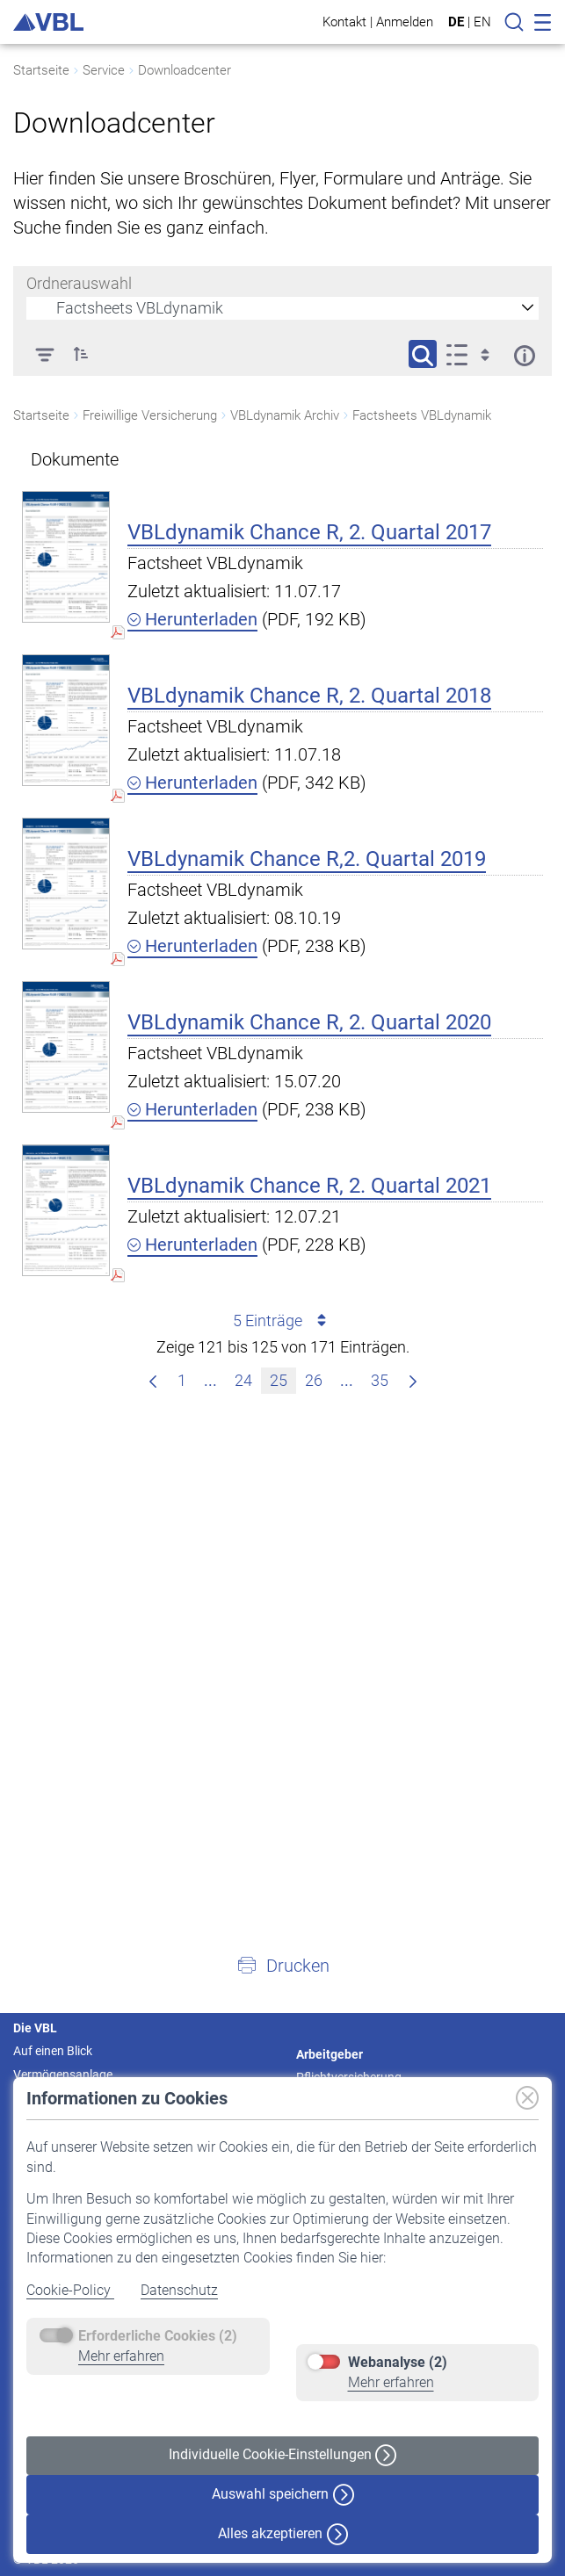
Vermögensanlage (62, 2074)
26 (317, 1378)
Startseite (41, 70)
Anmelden (404, 21)
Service (104, 70)
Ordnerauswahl (79, 283)
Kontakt (344, 21)
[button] (282, 1965)
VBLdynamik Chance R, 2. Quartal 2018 (309, 695)
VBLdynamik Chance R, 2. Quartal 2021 (309, 1185)
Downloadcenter (184, 70)
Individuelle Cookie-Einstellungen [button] (282, 2455)
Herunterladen (192, 619)
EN (482, 22)
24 (247, 1378)
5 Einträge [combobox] (282, 1321)
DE (456, 22)
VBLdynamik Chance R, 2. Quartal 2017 (309, 532)
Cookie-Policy (70, 2290)
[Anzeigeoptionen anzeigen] (473, 354)
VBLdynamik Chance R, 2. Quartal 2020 (309, 1022)
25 (282, 1378)
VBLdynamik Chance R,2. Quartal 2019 (306, 859)
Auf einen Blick (52, 2051)
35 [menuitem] (383, 1378)
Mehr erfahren (121, 2356)
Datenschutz (179, 2290)
